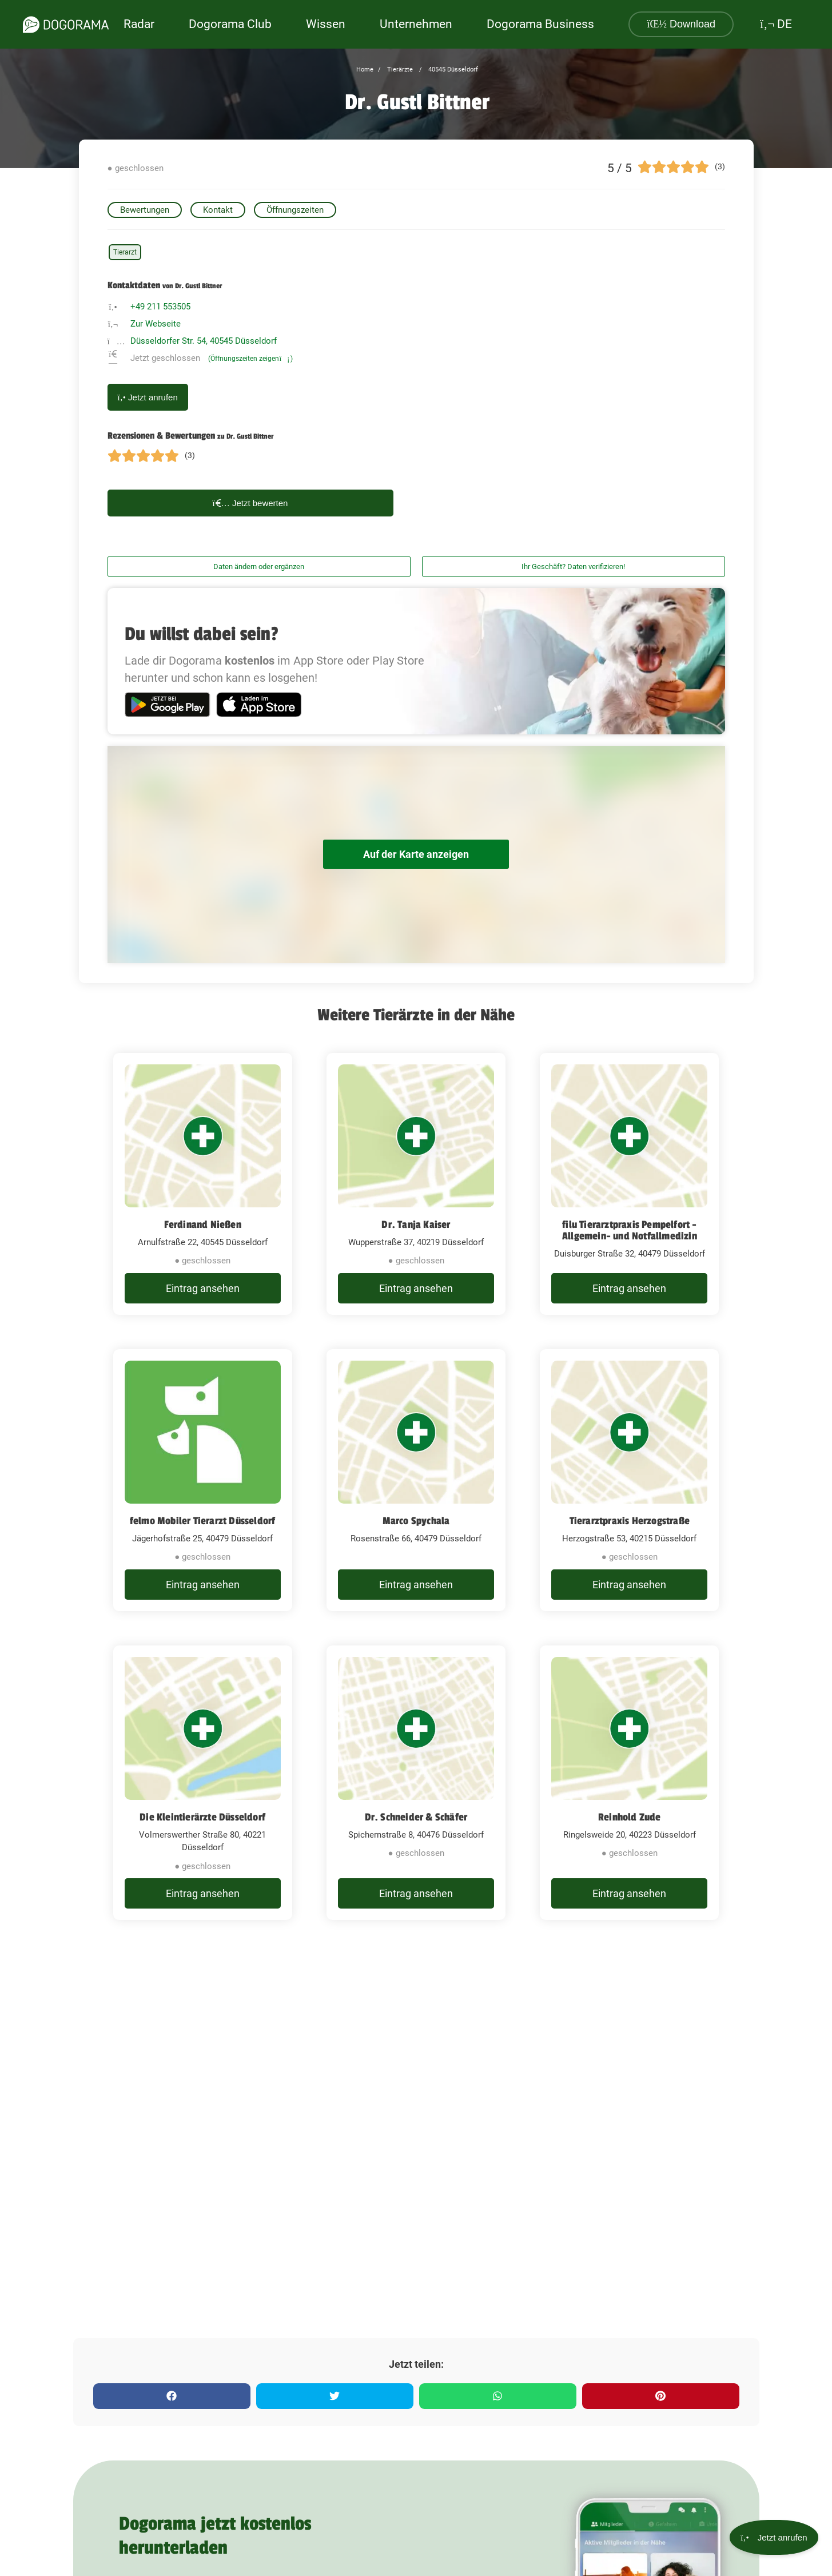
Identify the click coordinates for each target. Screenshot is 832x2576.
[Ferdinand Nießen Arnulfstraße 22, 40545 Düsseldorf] (202, 1184)
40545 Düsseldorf (452, 69)
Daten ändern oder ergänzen (258, 566)
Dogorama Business (540, 24)
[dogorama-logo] (66, 24)
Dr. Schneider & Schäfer (416, 1817)
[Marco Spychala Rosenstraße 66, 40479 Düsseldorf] (416, 1480)
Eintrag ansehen (203, 1288)
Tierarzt (125, 252)
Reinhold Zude (629, 1817)
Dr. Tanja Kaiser (415, 1224)
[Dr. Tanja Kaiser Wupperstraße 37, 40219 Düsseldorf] (416, 1184)
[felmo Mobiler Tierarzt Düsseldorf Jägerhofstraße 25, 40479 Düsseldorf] (202, 1480)
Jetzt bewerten (250, 503)
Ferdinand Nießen (202, 1224)
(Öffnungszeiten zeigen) (250, 359)
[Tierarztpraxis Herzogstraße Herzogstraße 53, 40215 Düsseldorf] (629, 1480)
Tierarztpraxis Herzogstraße (630, 1520)
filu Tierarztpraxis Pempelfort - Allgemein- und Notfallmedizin (629, 1230)
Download (681, 24)
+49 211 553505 (160, 306)
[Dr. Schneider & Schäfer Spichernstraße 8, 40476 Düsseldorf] (416, 1783)
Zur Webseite (155, 324)
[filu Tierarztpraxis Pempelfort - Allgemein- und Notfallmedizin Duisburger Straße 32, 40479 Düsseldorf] (629, 1184)
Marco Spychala (416, 1520)
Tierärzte (399, 69)
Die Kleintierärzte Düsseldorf (202, 1817)
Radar (139, 24)
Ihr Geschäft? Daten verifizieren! (573, 566)
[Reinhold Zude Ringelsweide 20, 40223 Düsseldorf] (629, 1783)
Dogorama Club (230, 24)
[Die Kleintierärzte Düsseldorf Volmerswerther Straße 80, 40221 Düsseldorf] (202, 1783)
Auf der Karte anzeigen (416, 854)
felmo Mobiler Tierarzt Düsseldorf (203, 1520)
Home (364, 69)
